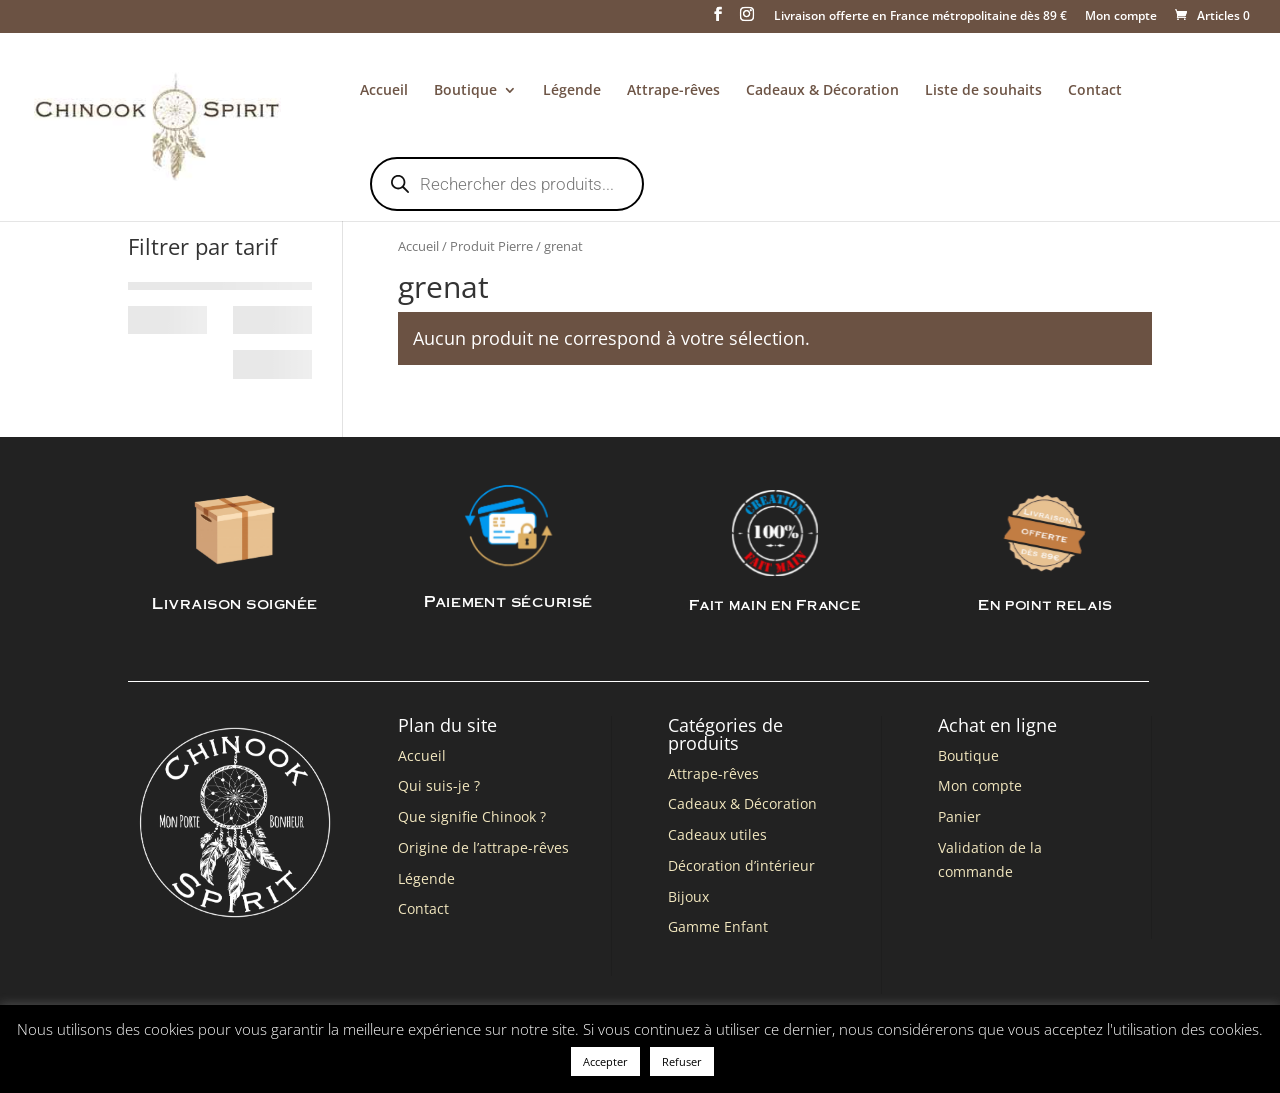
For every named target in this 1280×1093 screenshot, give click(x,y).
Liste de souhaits (983, 91)
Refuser (682, 1061)
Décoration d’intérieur (741, 865)
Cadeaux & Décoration (822, 91)
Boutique (465, 91)
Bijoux (688, 896)
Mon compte (1121, 17)
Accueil (384, 91)
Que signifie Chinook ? (472, 816)
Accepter (605, 1061)
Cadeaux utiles (717, 834)
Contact (1095, 91)
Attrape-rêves (673, 91)
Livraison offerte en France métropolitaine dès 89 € (920, 17)
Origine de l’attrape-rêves (483, 847)
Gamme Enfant (718, 926)
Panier (959, 816)
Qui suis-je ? (439, 785)
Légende (572, 91)
